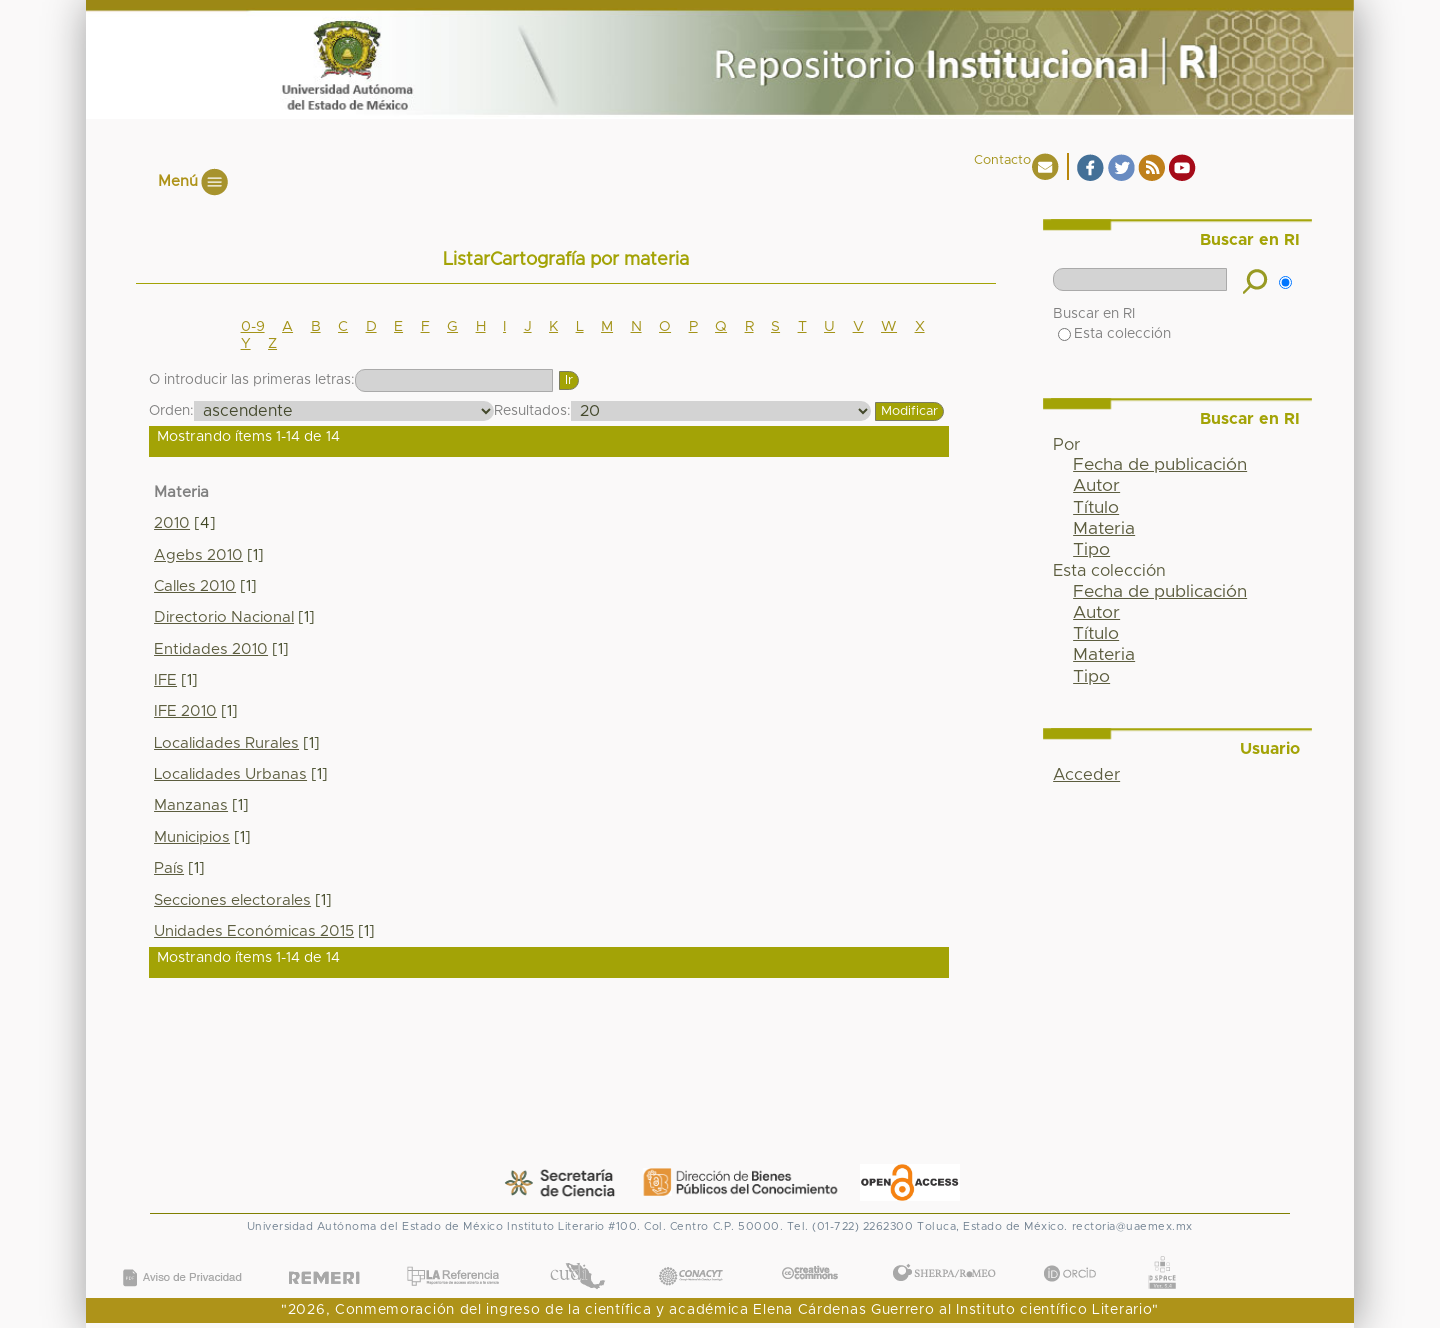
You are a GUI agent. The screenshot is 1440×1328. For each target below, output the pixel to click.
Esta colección (1114, 334)
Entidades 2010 (211, 649)
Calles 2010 (195, 586)
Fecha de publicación (1160, 465)
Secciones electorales (232, 900)
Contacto (1002, 160)
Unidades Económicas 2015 (254, 931)
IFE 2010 (185, 711)
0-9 (253, 327)
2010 (172, 523)
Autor (1096, 486)
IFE (165, 680)
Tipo (1091, 550)
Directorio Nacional (224, 617)
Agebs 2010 (198, 555)
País (169, 868)
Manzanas (191, 805)
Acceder (1086, 775)
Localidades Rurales (226, 743)
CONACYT (690, 1256)
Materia (1104, 529)
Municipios (192, 837)
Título (1096, 508)
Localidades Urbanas (230, 774)
